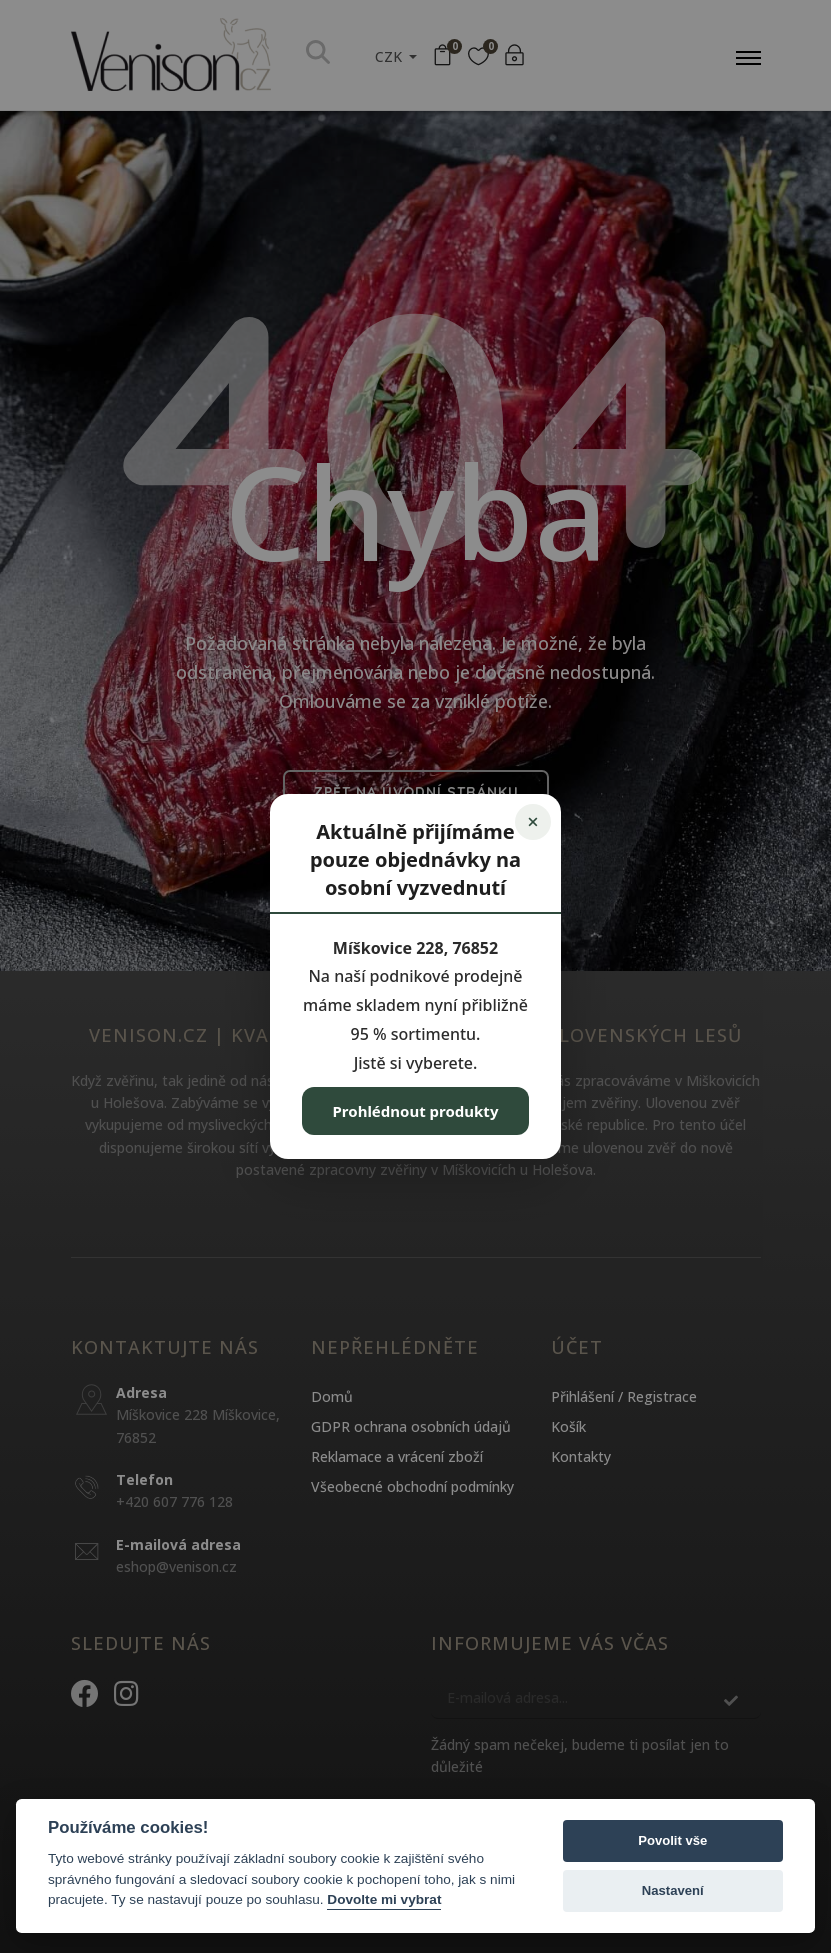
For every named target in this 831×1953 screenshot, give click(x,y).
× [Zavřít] (532, 821)
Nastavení (673, 1890)
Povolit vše (672, 1840)
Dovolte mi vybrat (384, 1899)
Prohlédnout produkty (416, 1111)
